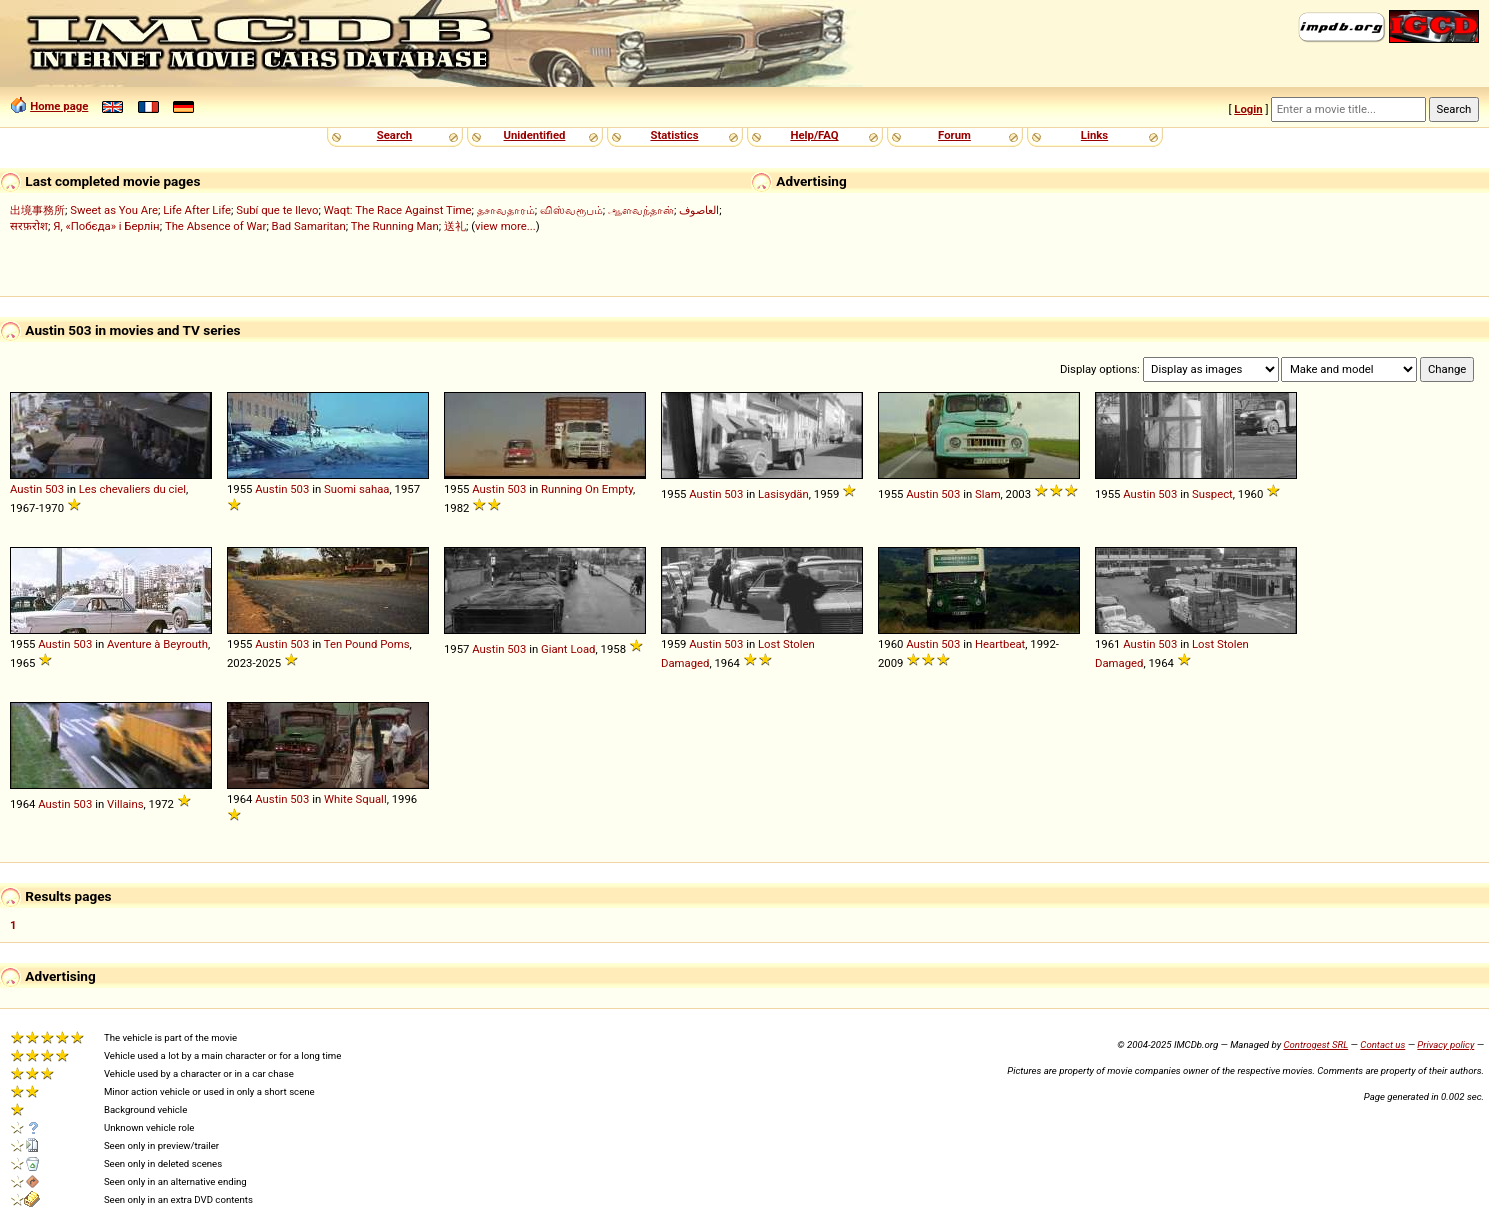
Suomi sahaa (357, 489)
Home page (59, 106)
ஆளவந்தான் (641, 210)
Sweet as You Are (114, 210)
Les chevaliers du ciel (132, 489)
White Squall (355, 799)
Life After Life (197, 210)
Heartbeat (1000, 644)
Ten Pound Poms (367, 644)
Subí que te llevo (277, 210)
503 (54, 489)
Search (394, 135)
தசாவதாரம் (506, 210)
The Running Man (395, 226)
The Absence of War (216, 226)
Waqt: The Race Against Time (398, 210)
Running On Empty (587, 489)
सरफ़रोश (29, 226)
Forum (954, 135)
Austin (26, 489)
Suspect (1212, 494)
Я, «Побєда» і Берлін (106, 226)
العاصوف (699, 210)
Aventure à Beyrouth (157, 644)
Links (1094, 135)
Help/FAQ (814, 135)
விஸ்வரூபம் (571, 210)
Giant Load (568, 649)
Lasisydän (783, 494)
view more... (505, 226)
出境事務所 (37, 210)
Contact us (1382, 1044)
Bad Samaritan (309, 226)
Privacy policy (1445, 1044)
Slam (988, 494)
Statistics (674, 135)
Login (1248, 109)
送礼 (455, 226)
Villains (125, 804)
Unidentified (535, 135)
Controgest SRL (1315, 1044)
